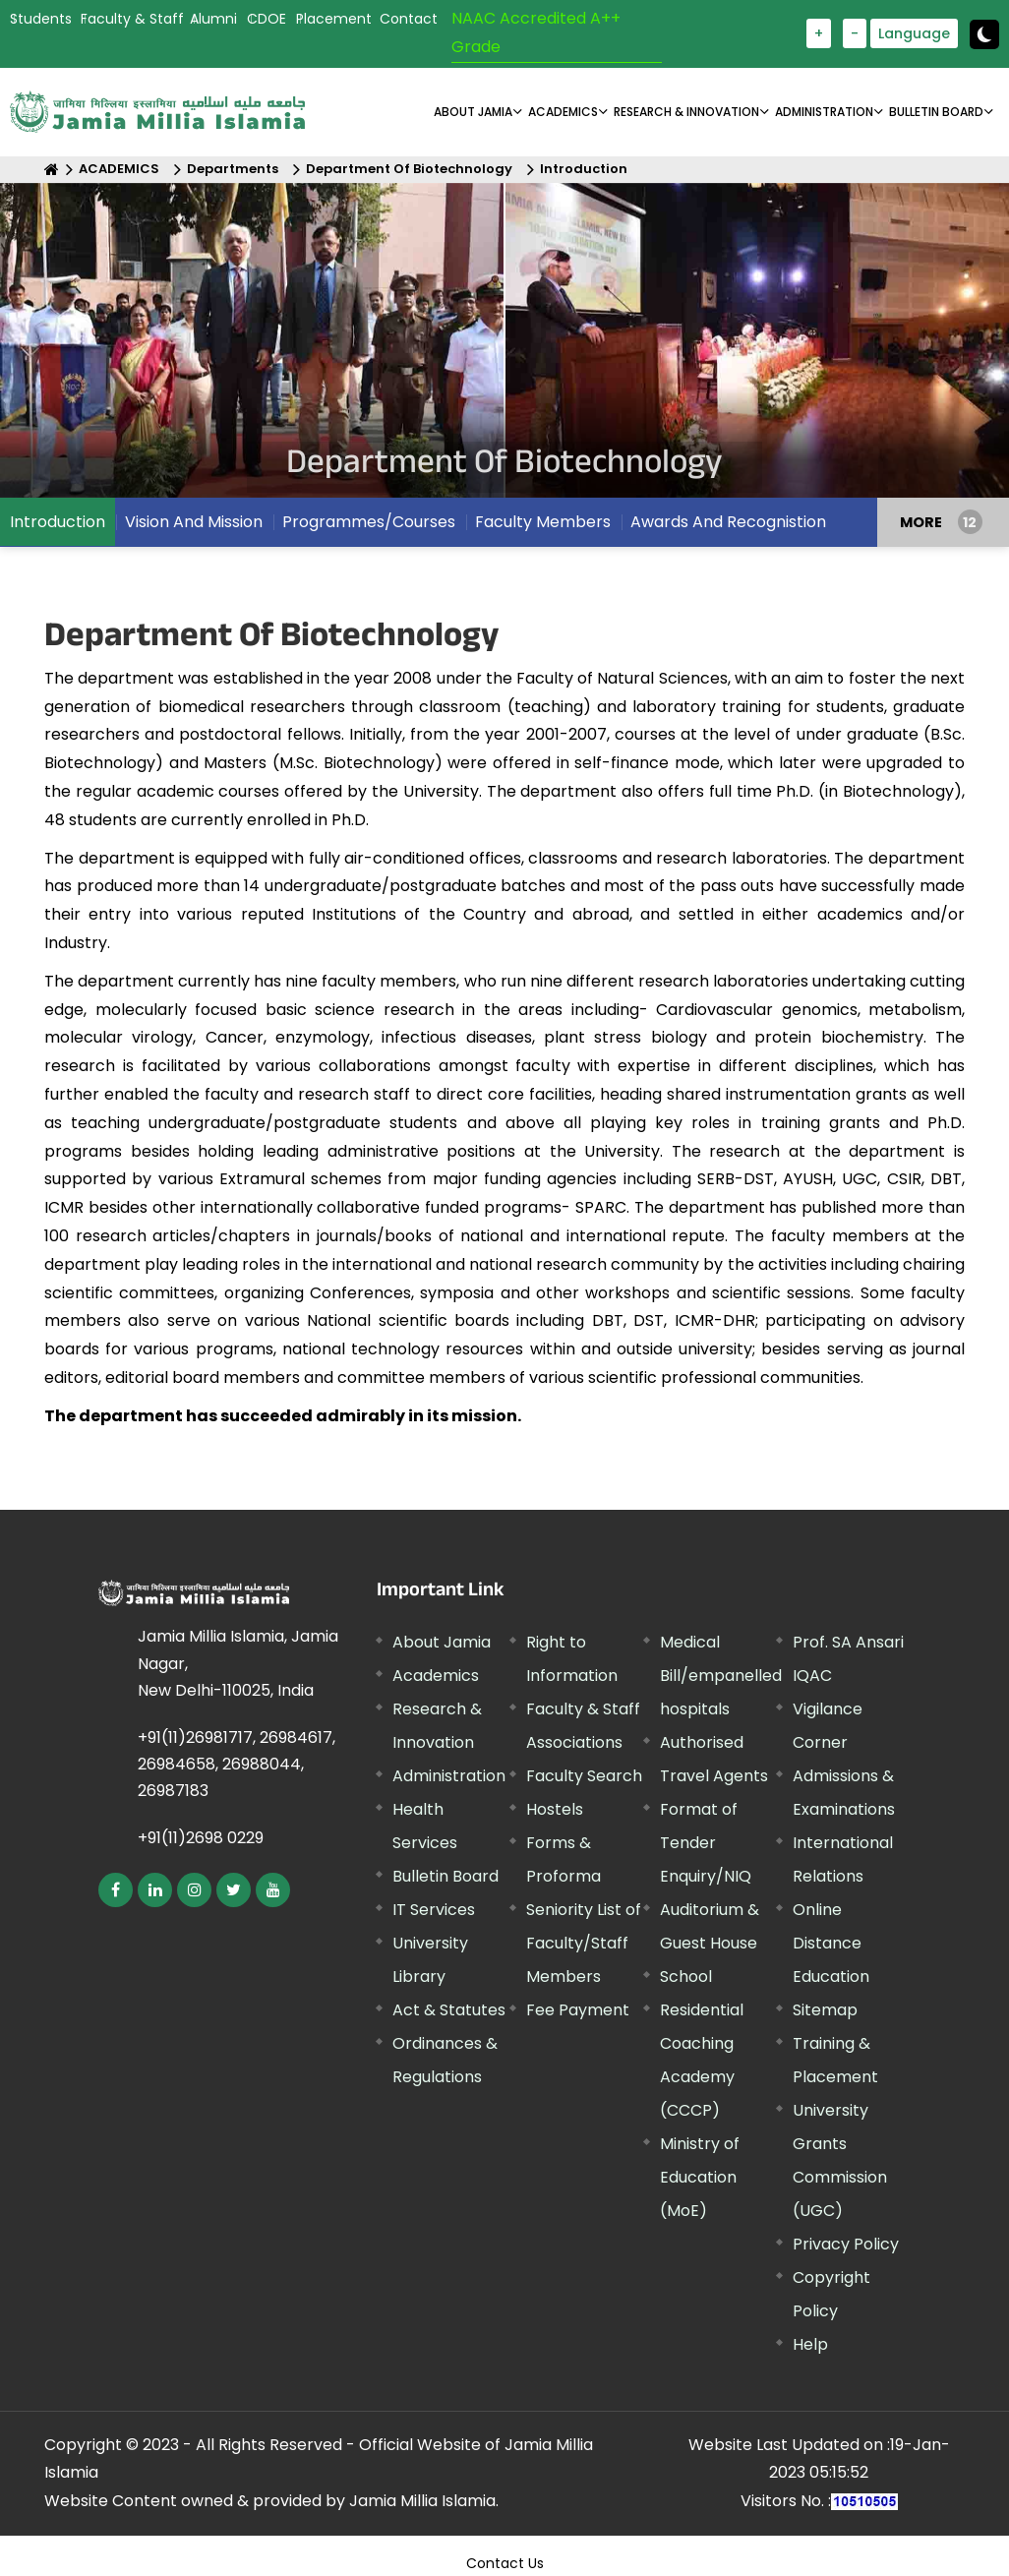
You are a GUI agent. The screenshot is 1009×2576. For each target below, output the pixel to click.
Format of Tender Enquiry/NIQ (705, 1842)
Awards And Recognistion (728, 521)
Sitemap (825, 2010)
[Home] (51, 169)
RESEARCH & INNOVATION (686, 111)
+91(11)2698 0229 (201, 1838)
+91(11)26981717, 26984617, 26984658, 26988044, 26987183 (236, 1764)
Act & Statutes (448, 2010)
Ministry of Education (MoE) (700, 2177)
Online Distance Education (831, 1943)
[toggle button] (984, 34)
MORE (921, 522)
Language (914, 33)
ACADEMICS (563, 111)
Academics (435, 1675)
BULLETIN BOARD (936, 111)
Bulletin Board (445, 1876)
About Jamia (473, 111)
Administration (448, 1776)
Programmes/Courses (368, 521)
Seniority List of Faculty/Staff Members (583, 1943)
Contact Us (505, 2563)
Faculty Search (584, 1776)
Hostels (554, 1809)
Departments (232, 168)
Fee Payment (577, 2010)
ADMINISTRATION (824, 111)
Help (810, 2344)
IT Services (433, 1909)
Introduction (583, 168)
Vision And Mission (194, 521)
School (686, 1976)
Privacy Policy (846, 2244)
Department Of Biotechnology (409, 168)
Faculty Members (543, 521)
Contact (409, 19)
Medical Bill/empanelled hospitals (721, 1675)
